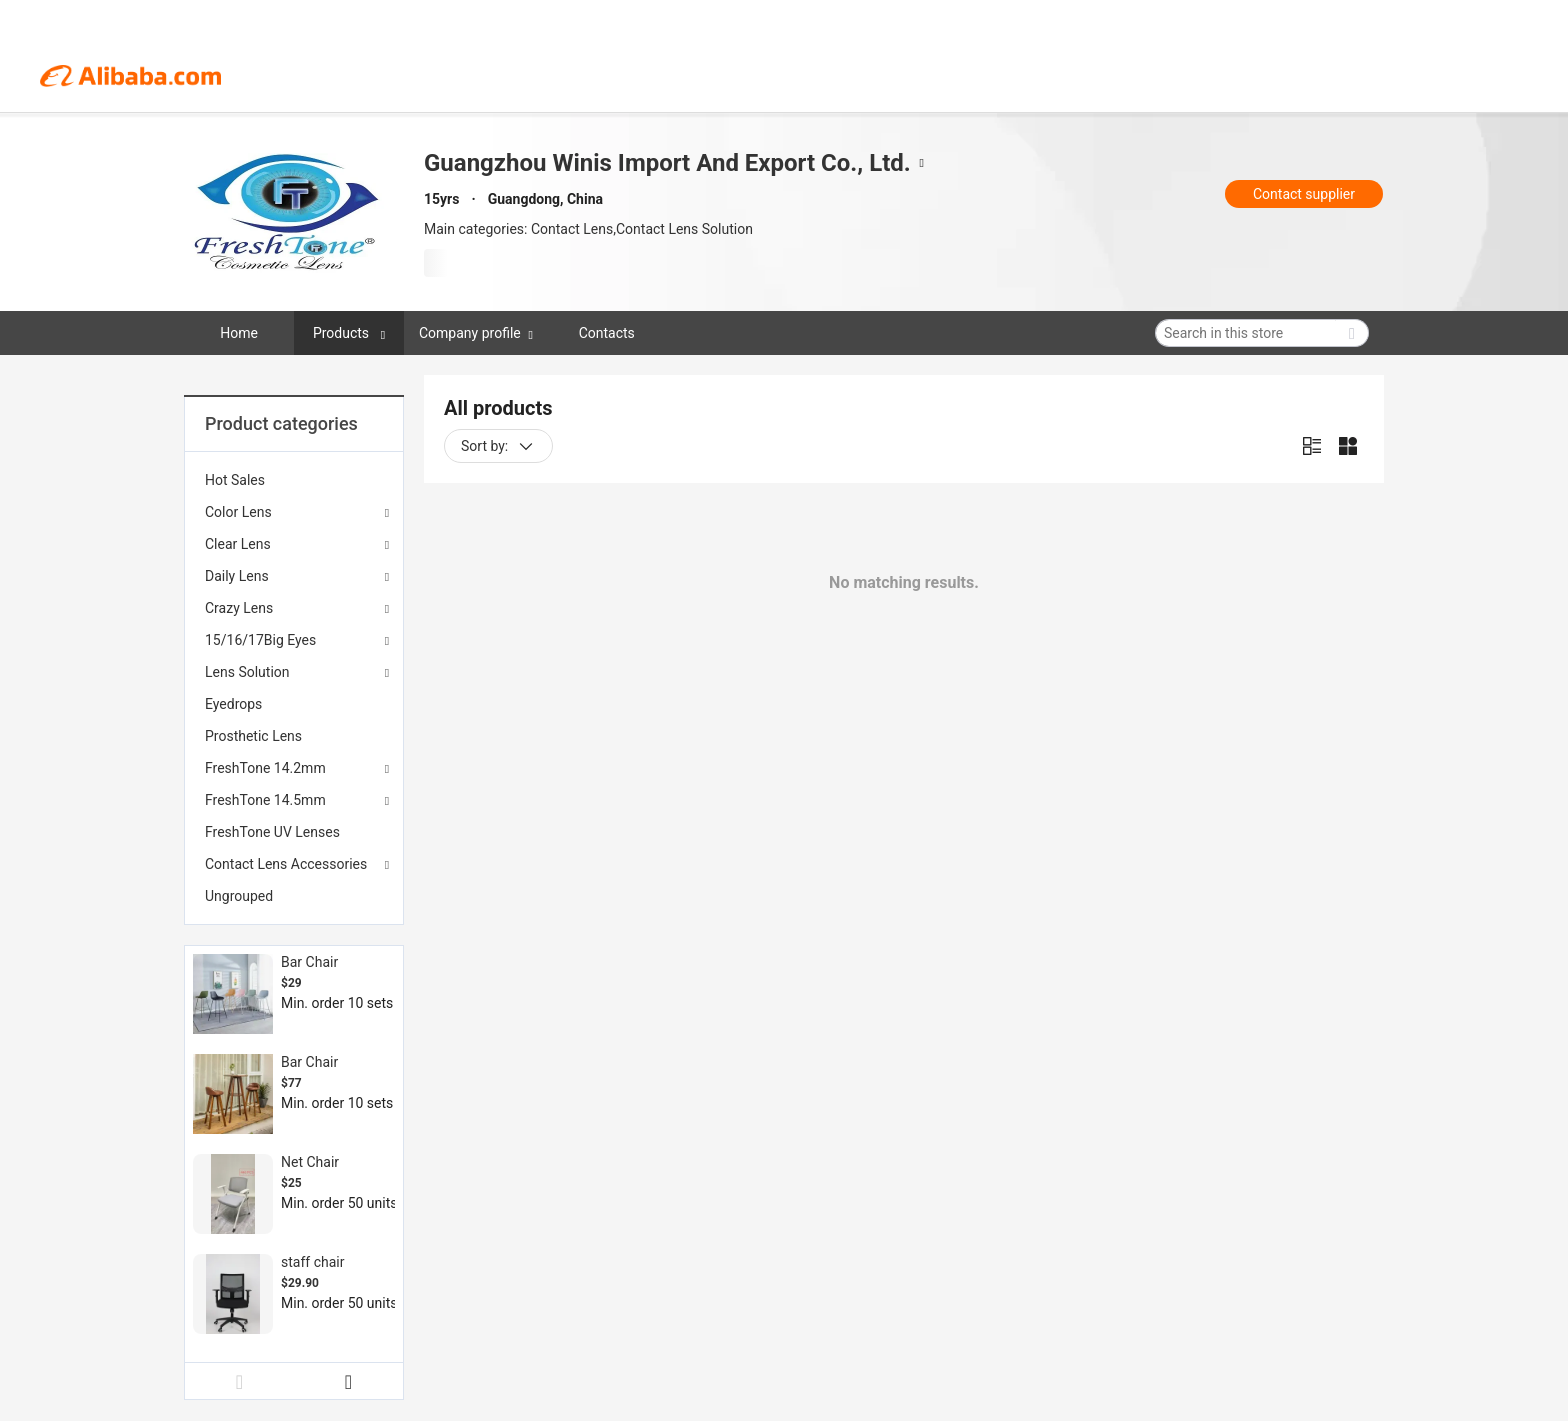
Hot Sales (235, 480)
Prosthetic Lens (253, 736)
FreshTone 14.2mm (265, 768)
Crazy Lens (239, 608)
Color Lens (238, 512)
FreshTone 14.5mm (265, 800)
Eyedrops (233, 704)
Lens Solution (247, 672)
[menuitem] (294, 480)
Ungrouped (239, 896)
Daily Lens (237, 576)
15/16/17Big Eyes (260, 640)
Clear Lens (238, 544)
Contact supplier (1304, 194)
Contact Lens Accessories (286, 864)
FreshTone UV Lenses (272, 832)
